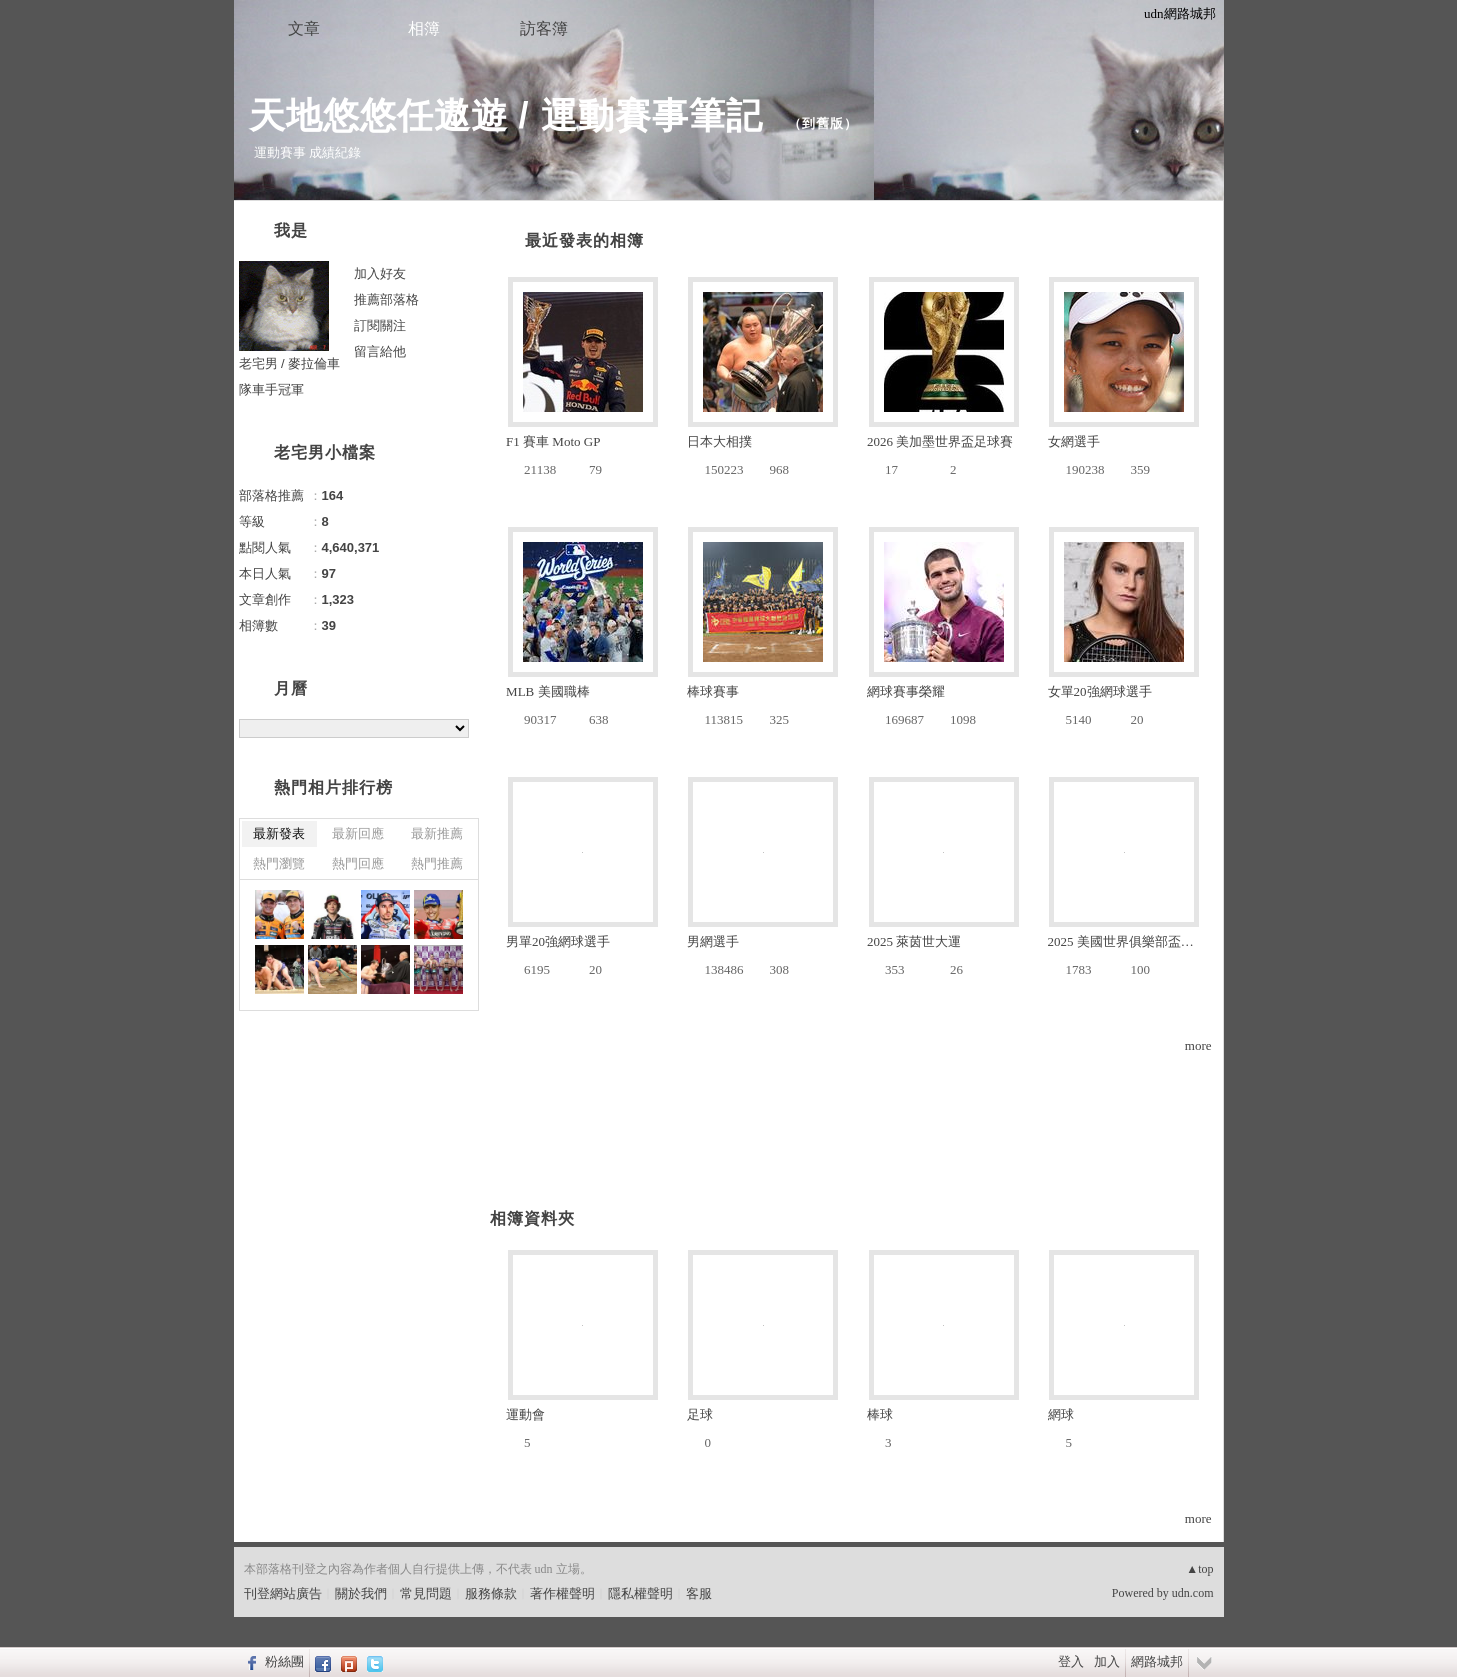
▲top (1199, 1569)
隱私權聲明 (640, 1593)
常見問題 (426, 1593)
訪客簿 (544, 28)
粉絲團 (284, 1661)
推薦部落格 (386, 299)
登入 (1071, 1661)
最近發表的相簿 (584, 240)
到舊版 (823, 123)
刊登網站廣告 (283, 1593)
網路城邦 (1157, 1661)
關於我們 (361, 1593)
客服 (699, 1593)
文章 (304, 28)
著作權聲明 (562, 1593)
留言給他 (380, 351)
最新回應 (358, 833)
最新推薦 (437, 833)
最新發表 (279, 833)
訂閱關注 (380, 325)
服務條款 (491, 1593)
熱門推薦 (437, 863)
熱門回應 (358, 863)
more (1198, 1045)
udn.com (1193, 1593)
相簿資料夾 (532, 1218)
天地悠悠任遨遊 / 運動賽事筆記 (511, 115)
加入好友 (380, 273)
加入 (1107, 1661)
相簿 (424, 28)
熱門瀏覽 (279, 863)
